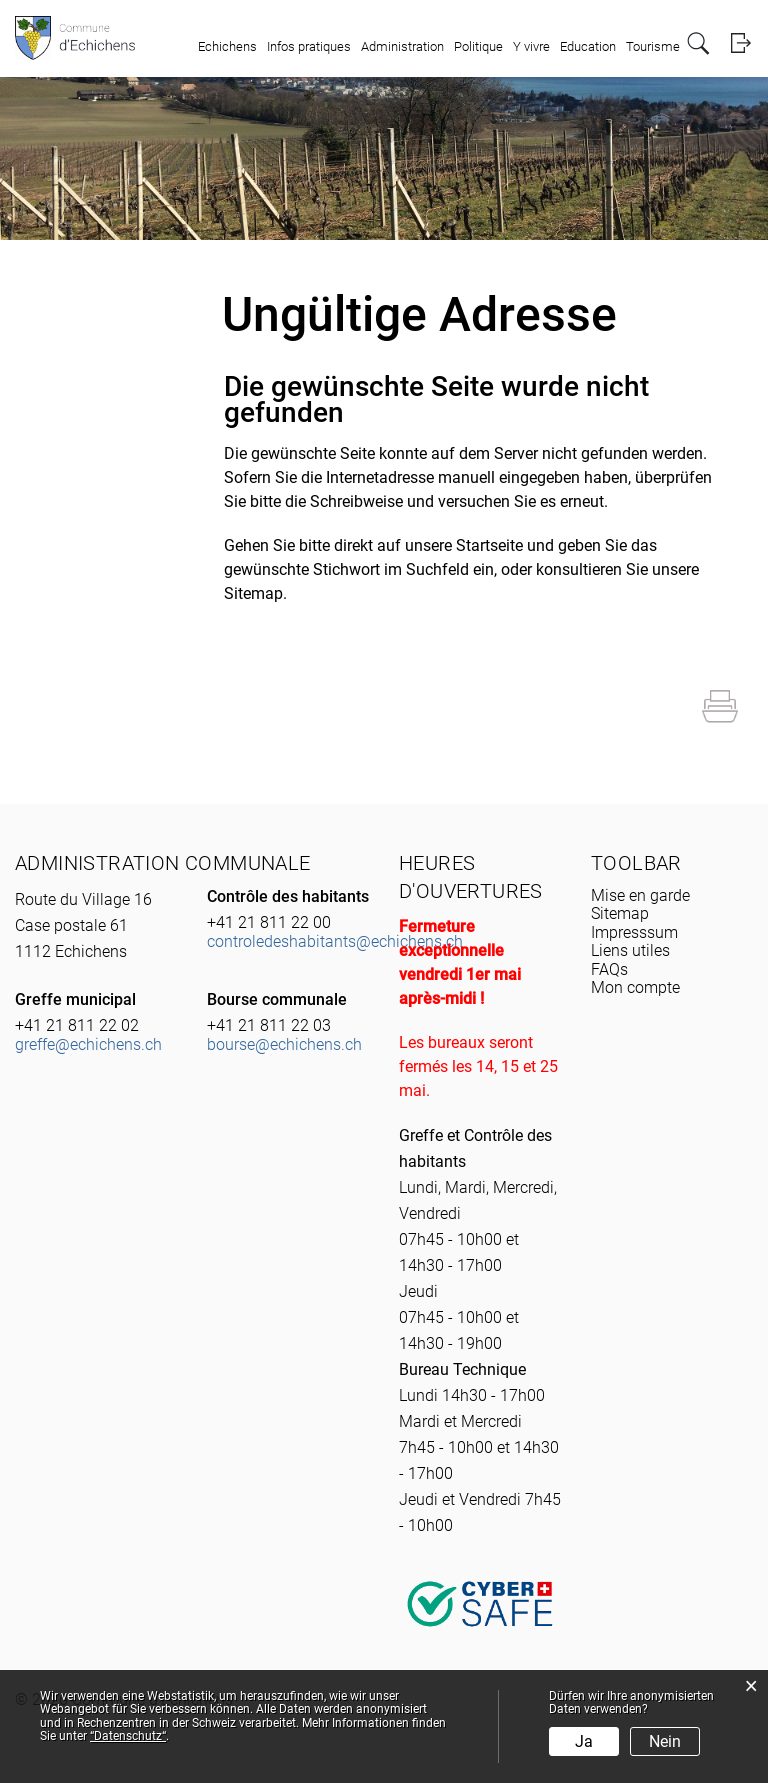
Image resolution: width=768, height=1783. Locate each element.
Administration (402, 46)
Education (588, 46)
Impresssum (634, 932)
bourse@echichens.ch (284, 1044)
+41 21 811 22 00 (269, 922)
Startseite (489, 545)
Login (740, 43)
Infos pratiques (309, 46)
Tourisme (653, 46)
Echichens (227, 46)
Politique (478, 46)
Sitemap (620, 913)
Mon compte (635, 987)
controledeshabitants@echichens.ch (335, 941)
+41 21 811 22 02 (77, 1025)
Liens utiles (630, 950)
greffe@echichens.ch (88, 1044)
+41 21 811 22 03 (269, 1025)
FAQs (609, 969)
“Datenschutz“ (128, 1736)
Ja (584, 1741)
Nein (665, 1741)
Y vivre (531, 46)
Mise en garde (640, 895)
